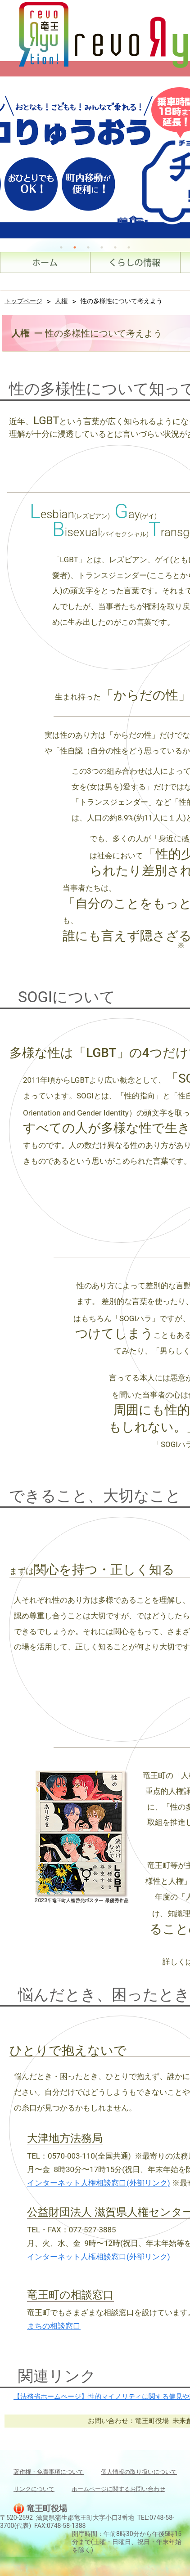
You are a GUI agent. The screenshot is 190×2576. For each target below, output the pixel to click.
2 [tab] (74, 247)
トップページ (23, 301)
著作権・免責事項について (49, 2471)
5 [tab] (115, 247)
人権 (61, 301)
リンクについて (34, 2489)
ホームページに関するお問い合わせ (118, 2489)
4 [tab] (101, 247)
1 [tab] (61, 247)
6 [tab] (128, 247)
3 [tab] (88, 247)
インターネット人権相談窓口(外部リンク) (98, 2182)
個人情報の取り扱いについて (139, 2471)
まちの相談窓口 (54, 2325)
